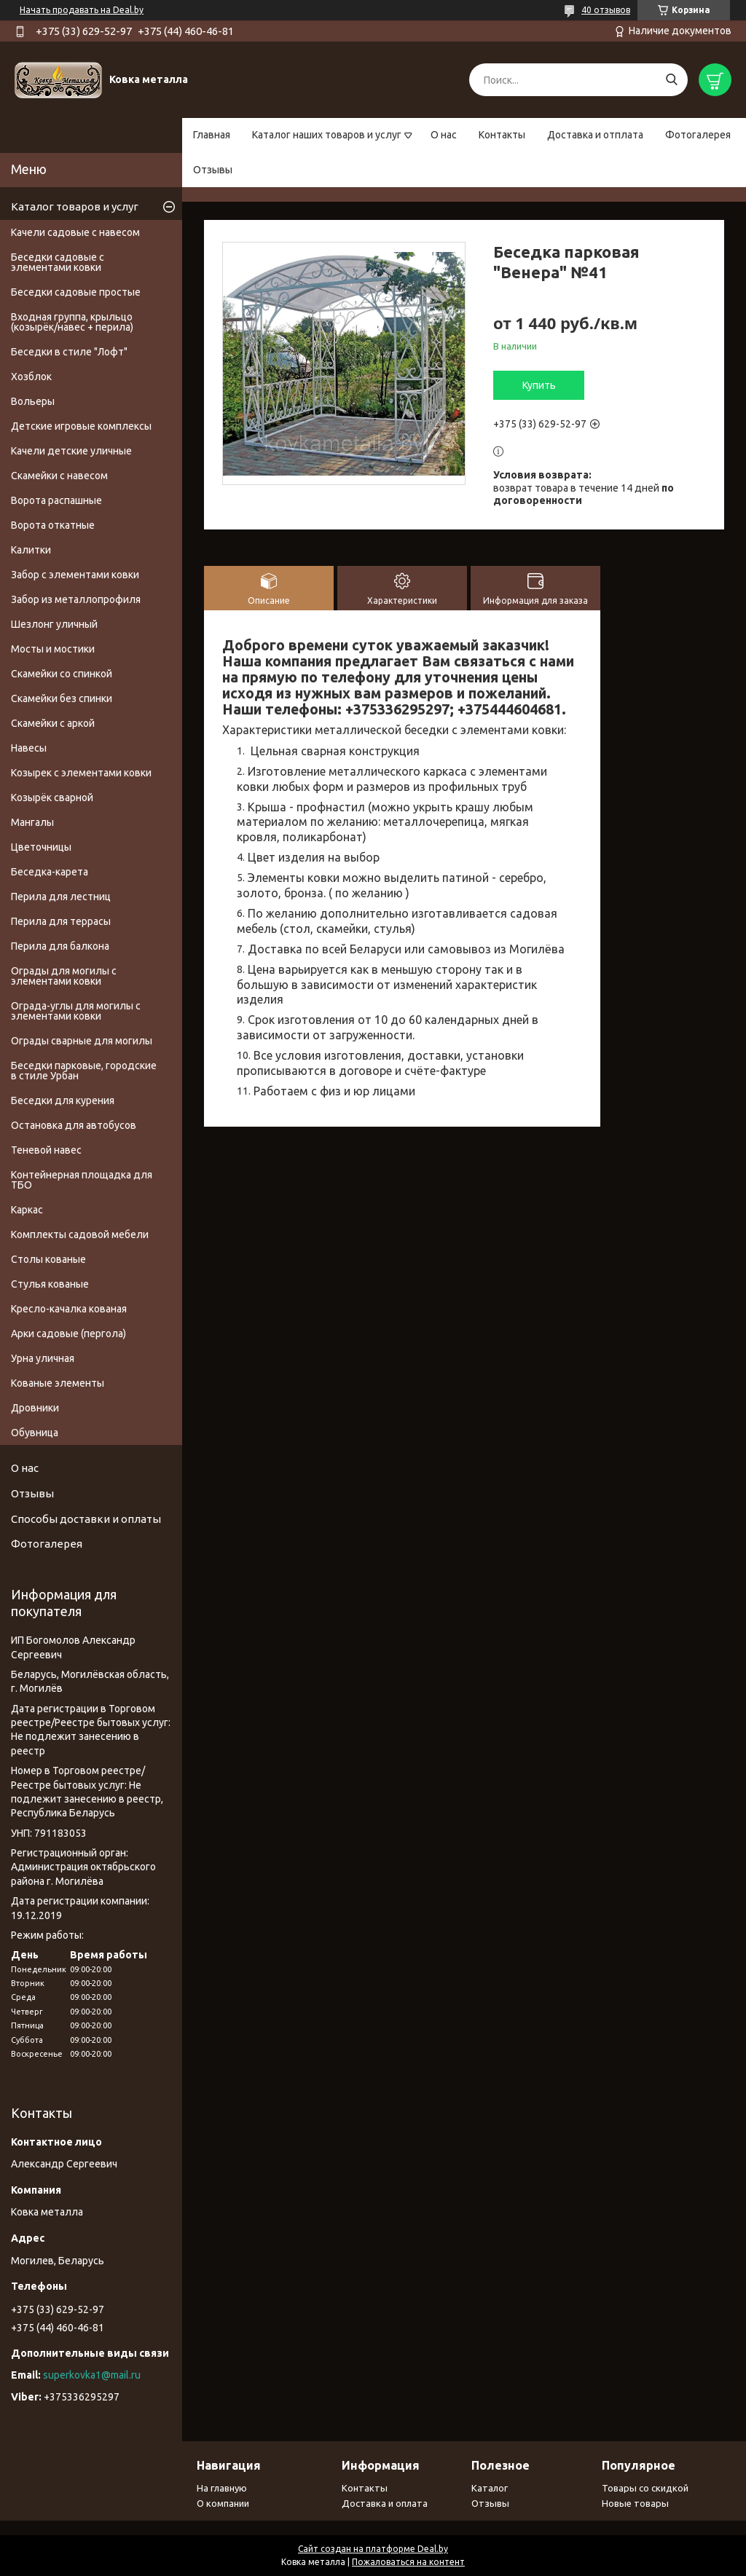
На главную (222, 2488)
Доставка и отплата (595, 135)
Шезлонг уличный (54, 624)
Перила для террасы (61, 921)
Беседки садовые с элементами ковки (57, 262)
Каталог (489, 2488)
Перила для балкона (60, 946)
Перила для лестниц (61, 896)
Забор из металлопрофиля (76, 599)
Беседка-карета (49, 872)
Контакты (502, 135)
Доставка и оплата (385, 2503)
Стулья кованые (50, 1284)
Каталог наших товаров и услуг (326, 135)
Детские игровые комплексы (81, 426)
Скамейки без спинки (61, 698)
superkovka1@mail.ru (92, 2375)
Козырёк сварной (52, 797)
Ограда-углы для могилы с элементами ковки (76, 1011)
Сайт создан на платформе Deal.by (373, 2548)
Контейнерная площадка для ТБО (81, 1180)
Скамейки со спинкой (61, 674)
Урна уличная (42, 1358)
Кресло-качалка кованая (69, 1309)
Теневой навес (46, 1150)
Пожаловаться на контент (408, 2562)
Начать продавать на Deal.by (82, 10)
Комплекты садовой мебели (80, 1234)
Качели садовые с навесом (75, 232)
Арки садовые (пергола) (68, 1333)
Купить (539, 385)
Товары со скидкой (645, 2488)
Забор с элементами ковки (75, 574)
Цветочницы (41, 847)
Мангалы (32, 822)
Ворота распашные (56, 500)
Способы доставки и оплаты (86, 1519)
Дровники (35, 1408)
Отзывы (212, 170)
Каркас (27, 1210)
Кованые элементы (57, 1383)
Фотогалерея (698, 135)
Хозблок (31, 376)
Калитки (31, 550)
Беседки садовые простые (76, 292)
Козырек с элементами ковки (81, 773)
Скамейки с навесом (59, 475)
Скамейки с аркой (53, 723)
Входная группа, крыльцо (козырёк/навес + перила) (72, 322)
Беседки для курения (62, 1100)
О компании (223, 2503)
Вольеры (33, 401)
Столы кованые (48, 1259)
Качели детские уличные (71, 451)
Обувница (34, 1432)
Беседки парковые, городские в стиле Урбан (84, 1071)
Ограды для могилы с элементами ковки (64, 976)
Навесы (29, 748)
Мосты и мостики (53, 649)
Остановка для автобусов (73, 1125)
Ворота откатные (53, 525)
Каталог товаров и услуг (74, 206)
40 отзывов (605, 10)
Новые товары (635, 2503)
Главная (211, 135)
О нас (444, 135)
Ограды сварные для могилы (81, 1041)
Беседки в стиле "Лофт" (69, 352)
